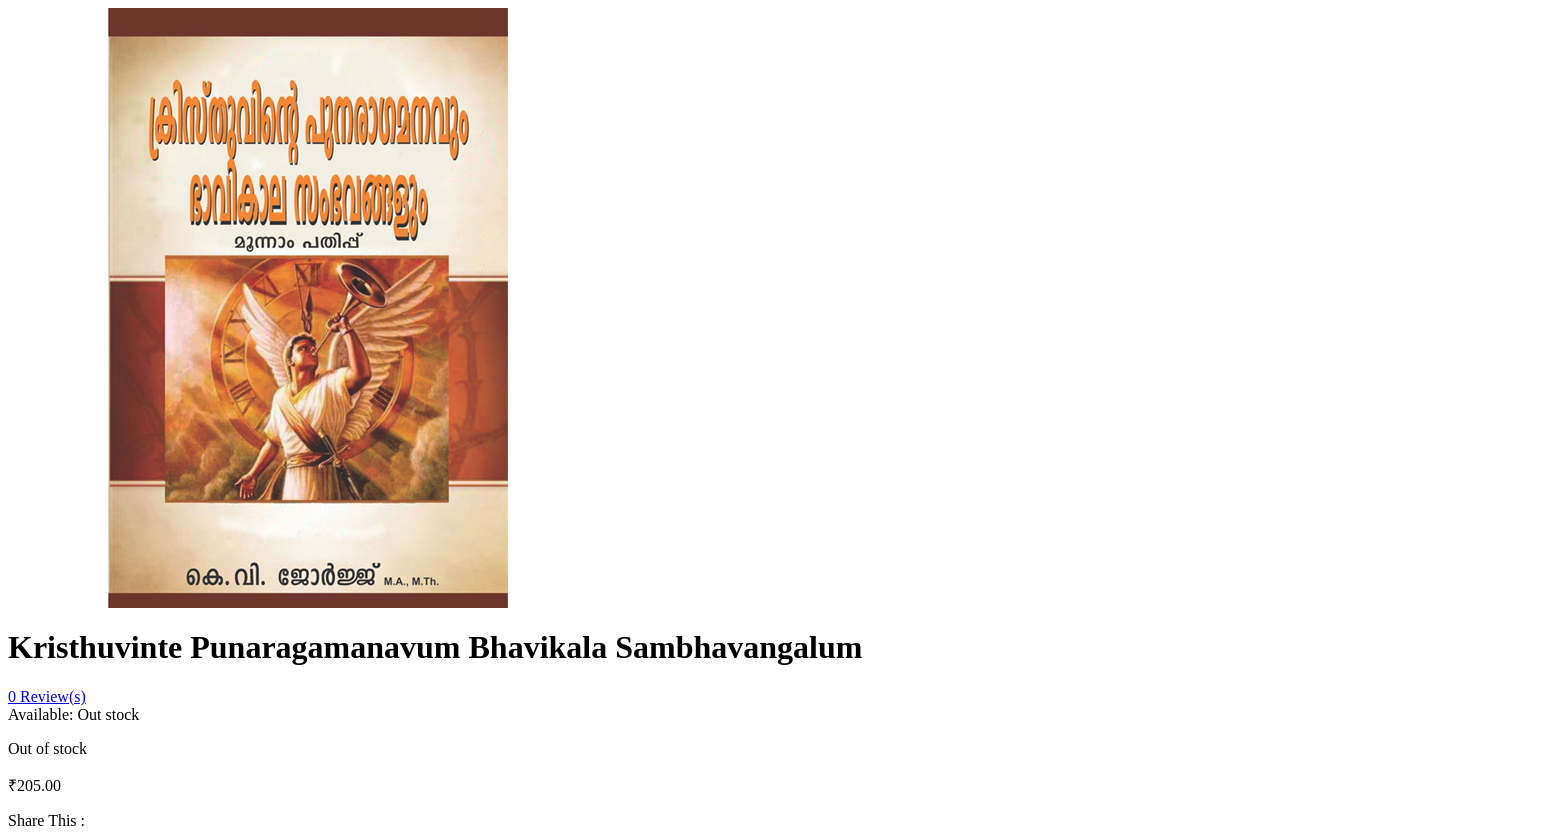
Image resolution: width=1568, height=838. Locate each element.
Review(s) (47, 696)
